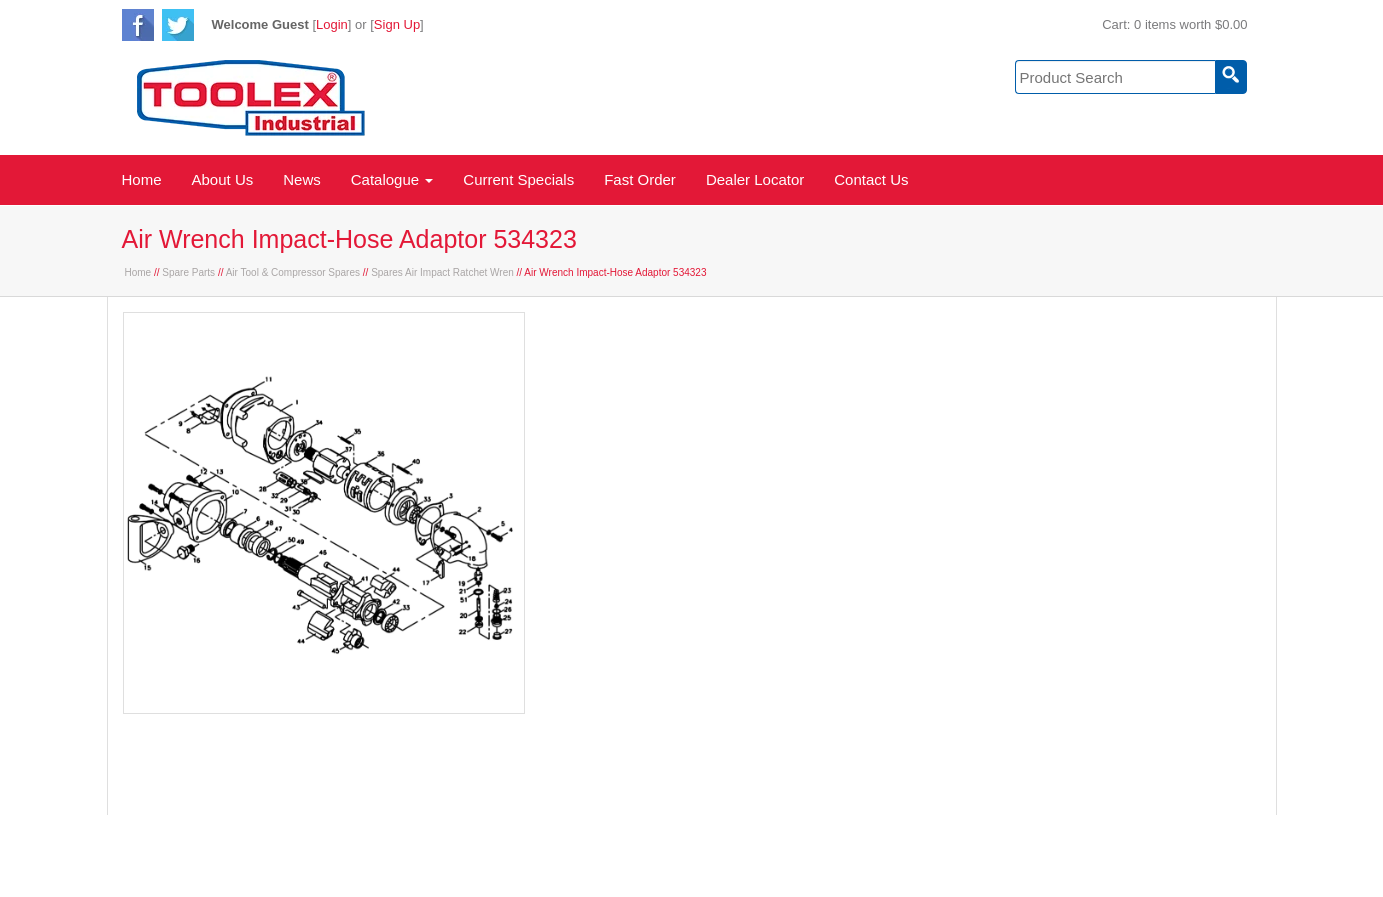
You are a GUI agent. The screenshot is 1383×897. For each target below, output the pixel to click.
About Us (223, 179)
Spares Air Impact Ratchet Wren (442, 272)
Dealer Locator (755, 179)
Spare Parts (188, 272)
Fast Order (640, 179)
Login (332, 24)
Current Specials (518, 179)
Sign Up (397, 24)
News (302, 179)
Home (142, 179)
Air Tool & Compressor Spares (293, 272)
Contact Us (871, 179)
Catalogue (392, 179)
